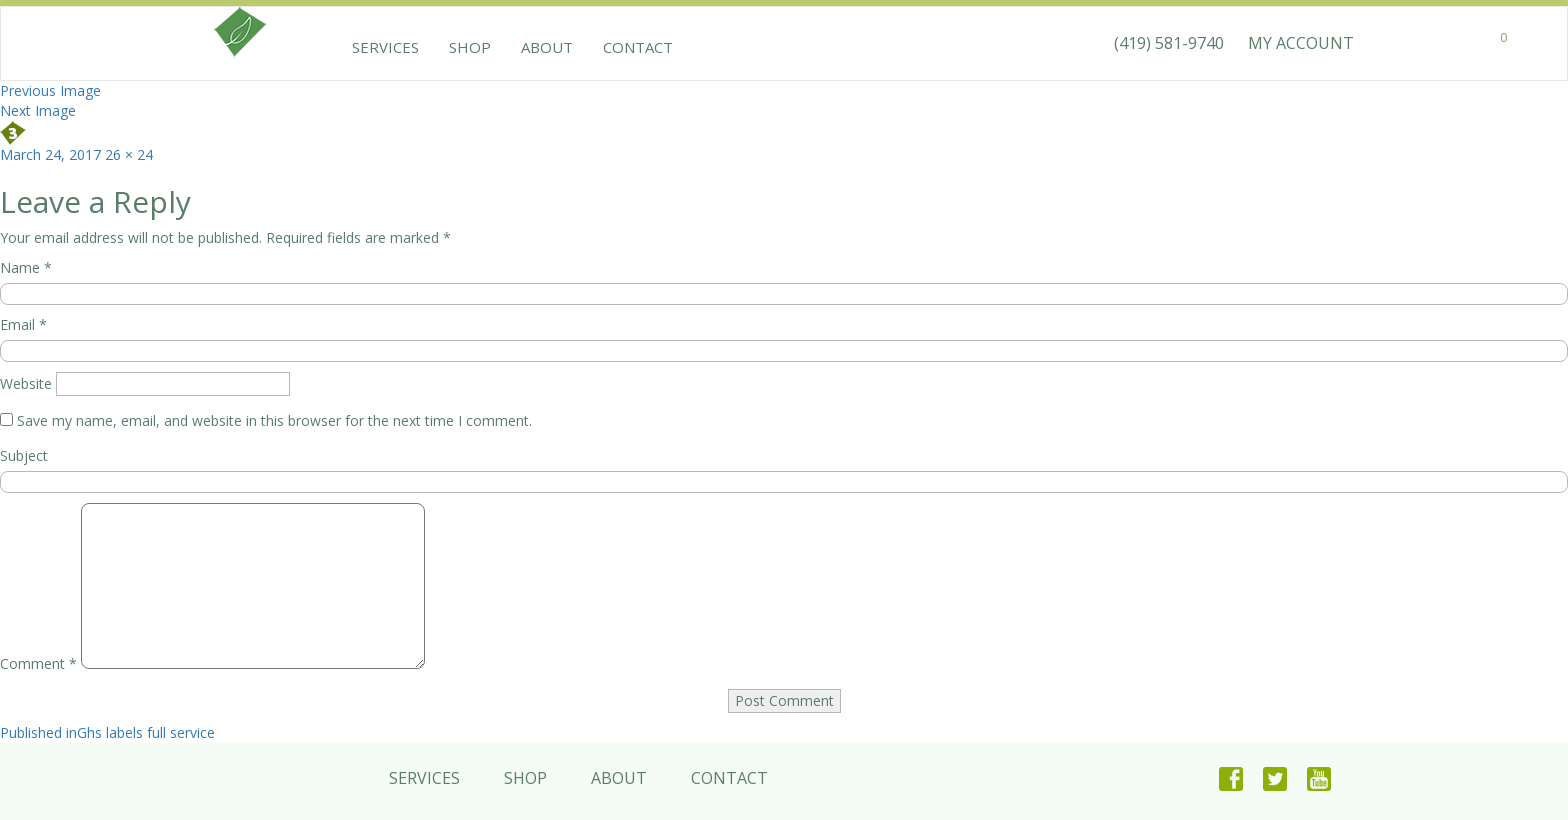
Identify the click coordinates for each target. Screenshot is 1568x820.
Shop (470, 47)
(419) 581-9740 (1169, 43)
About (547, 47)
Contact (638, 47)
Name (26, 267)
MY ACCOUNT (1301, 43)
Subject (24, 455)
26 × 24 (129, 154)
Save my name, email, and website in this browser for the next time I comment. (274, 420)
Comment (38, 663)
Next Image (38, 110)
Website (26, 383)
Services (385, 47)
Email (23, 324)
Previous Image (50, 90)
